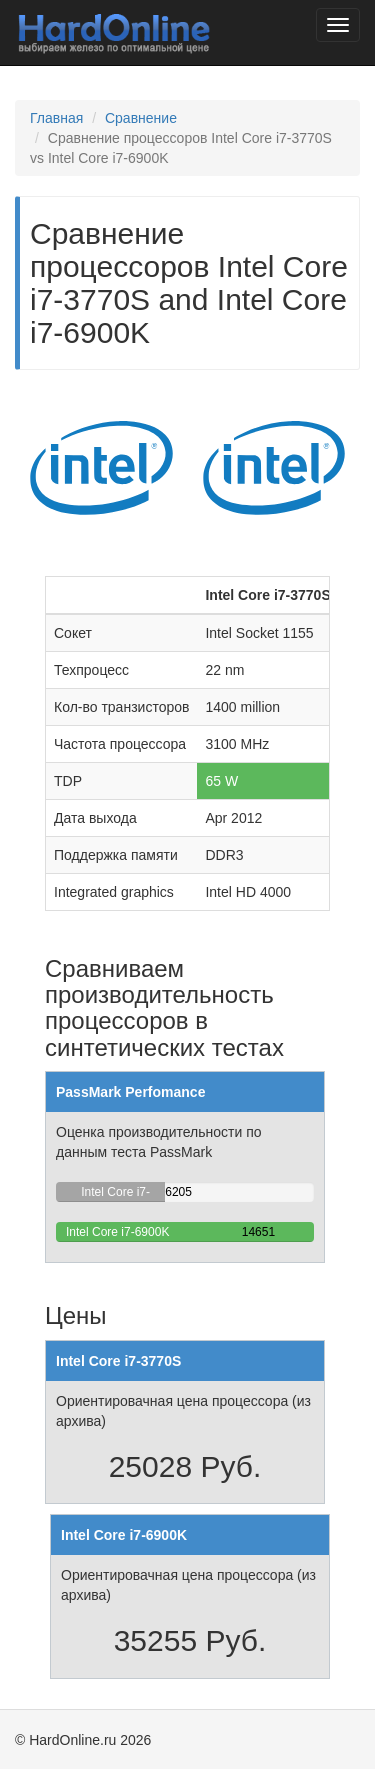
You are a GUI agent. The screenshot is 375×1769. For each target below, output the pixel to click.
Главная (56, 118)
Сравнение (141, 118)
